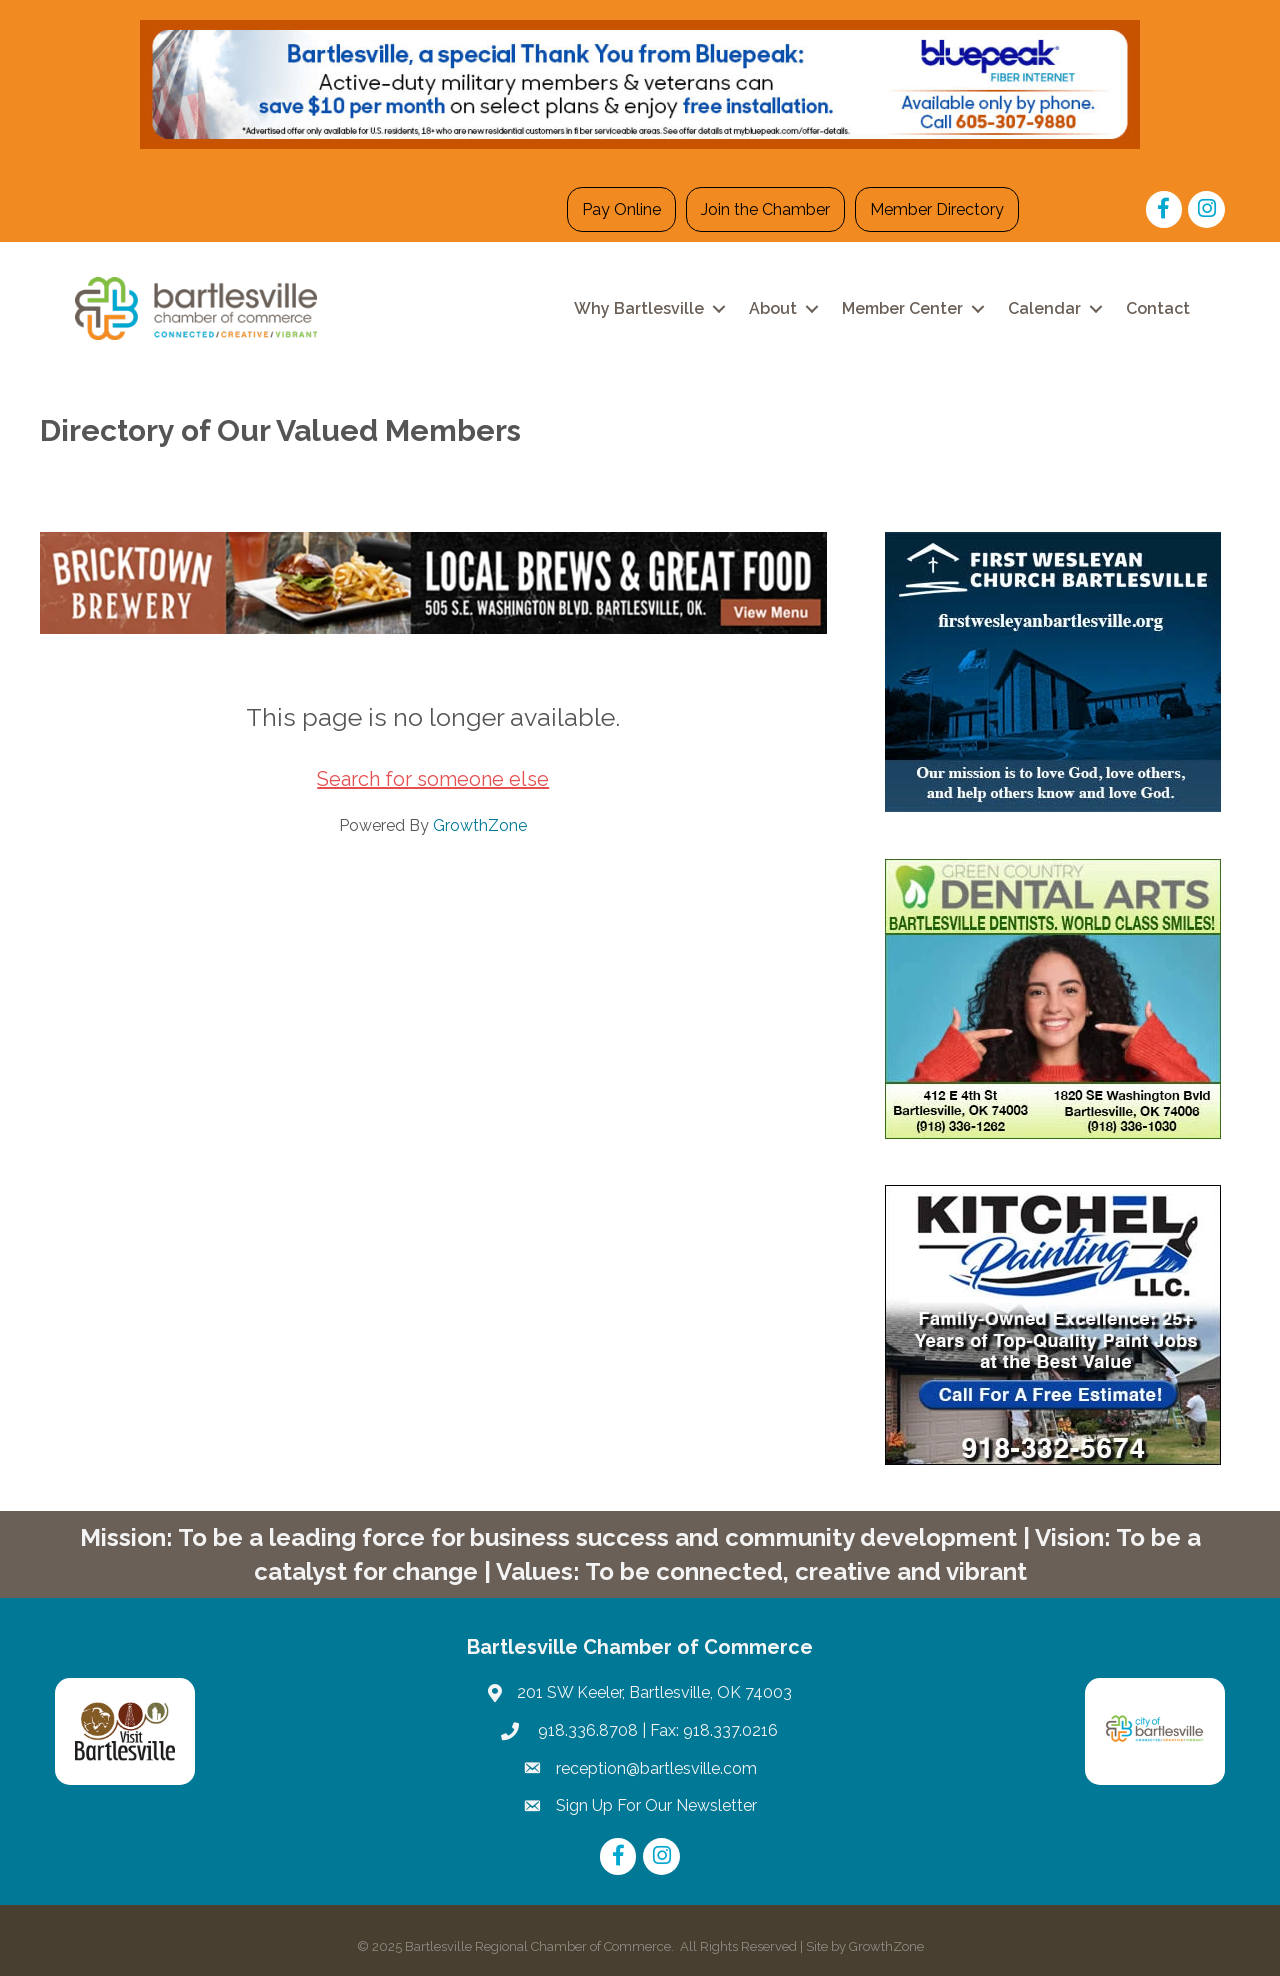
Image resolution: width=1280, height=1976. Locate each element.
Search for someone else (433, 779)
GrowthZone (480, 825)
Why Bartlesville (639, 308)
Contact (1158, 308)
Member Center (902, 308)
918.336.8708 (586, 1730)
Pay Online (621, 209)
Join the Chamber (765, 209)
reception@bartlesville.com (656, 1768)
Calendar (1044, 308)
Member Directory (937, 209)
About (773, 308)
